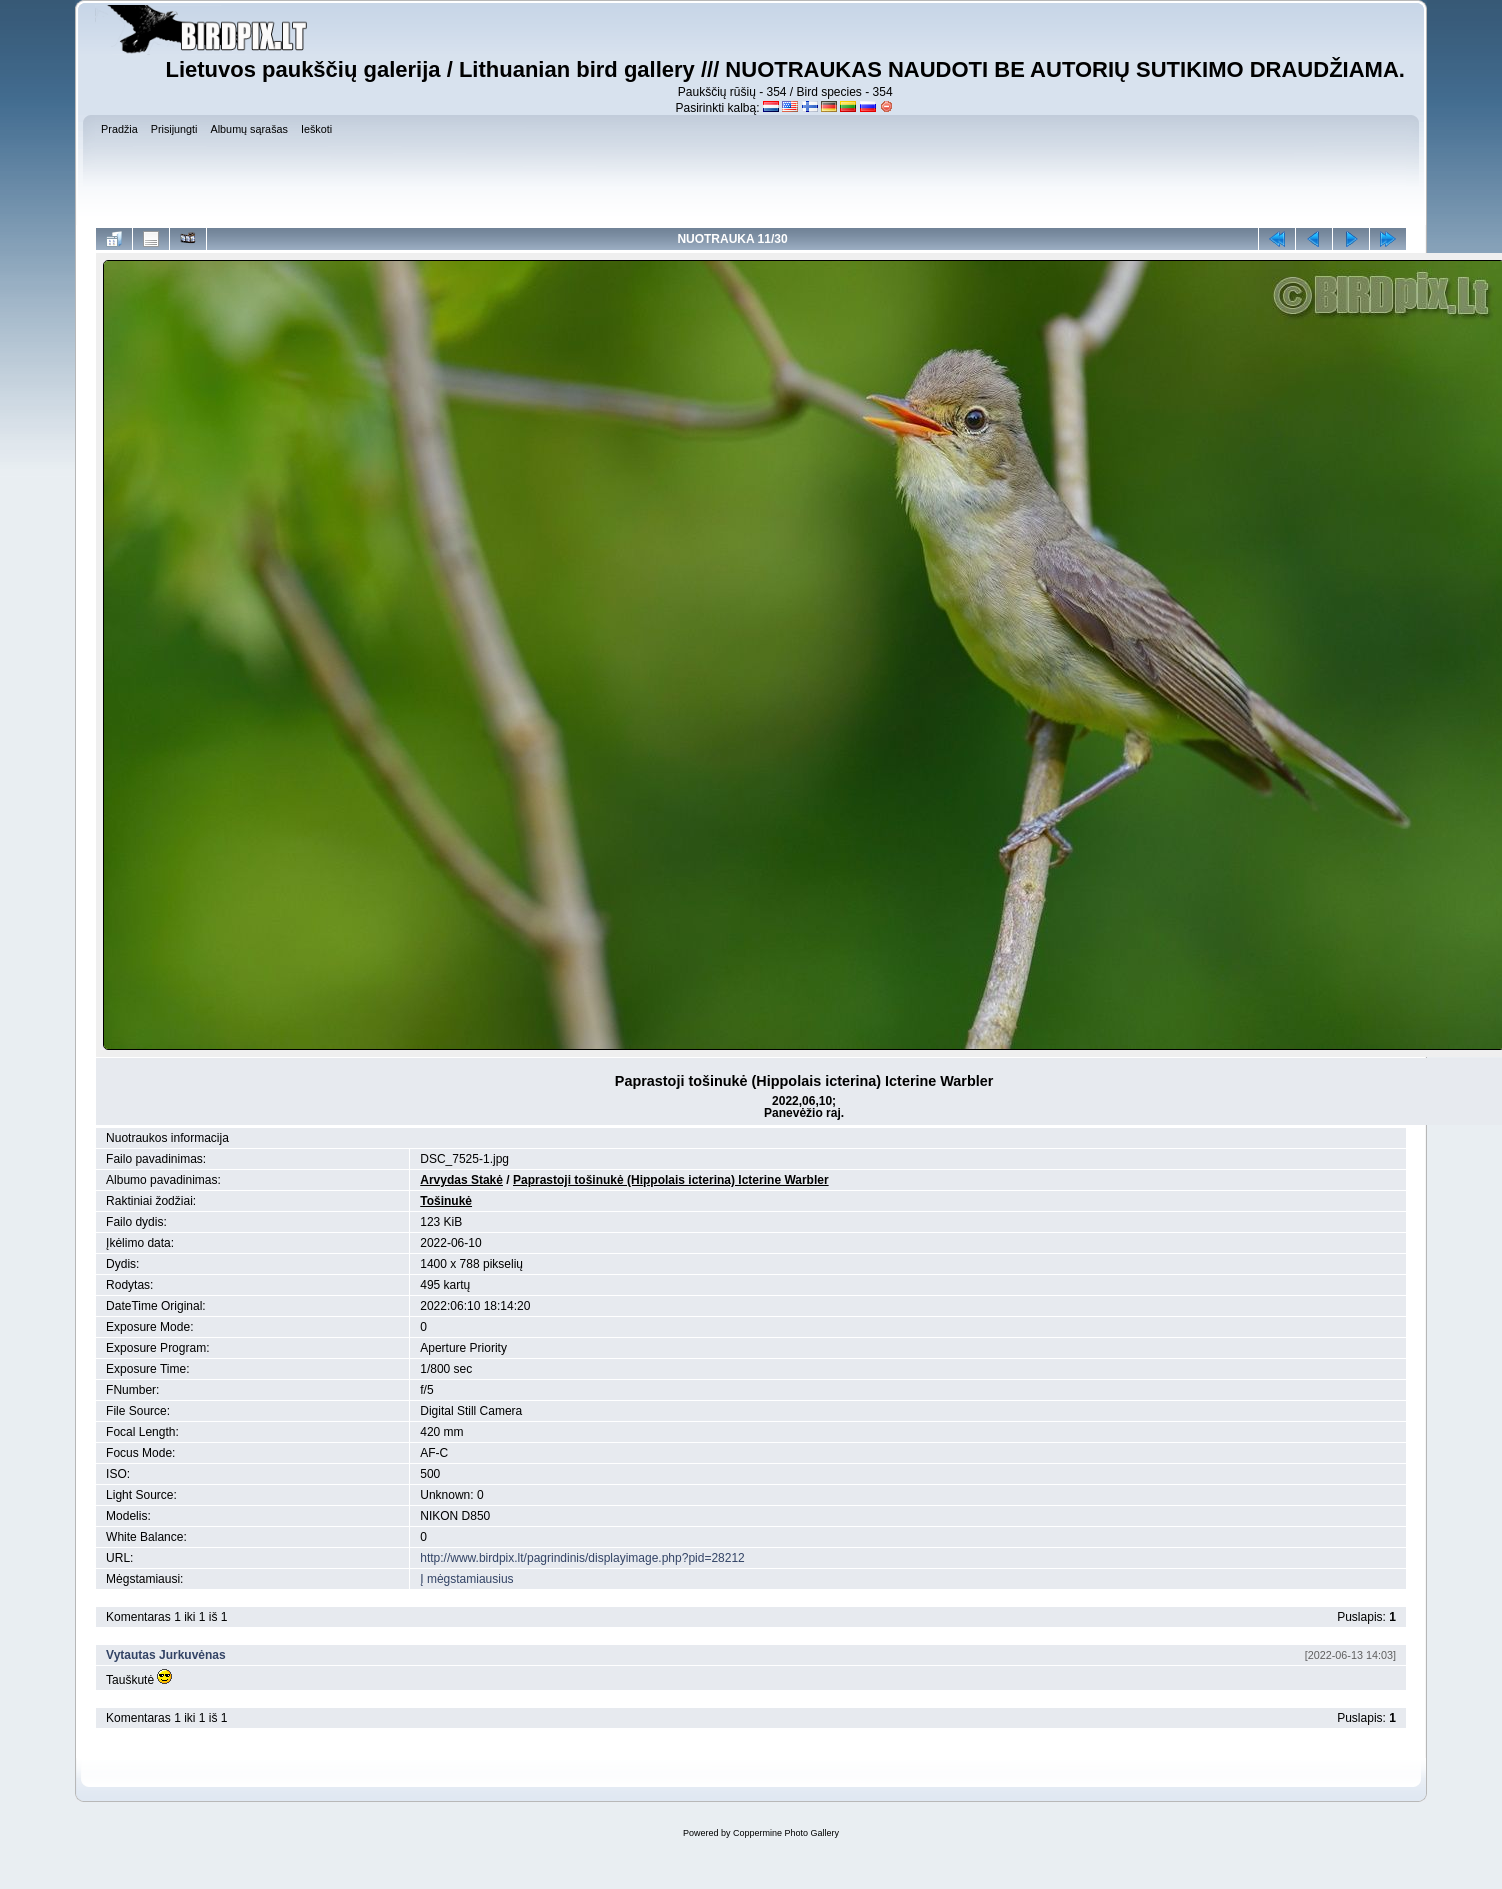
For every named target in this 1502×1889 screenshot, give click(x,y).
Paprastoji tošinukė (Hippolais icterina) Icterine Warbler (671, 1180)
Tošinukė (446, 1201)
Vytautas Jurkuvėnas (166, 1655)
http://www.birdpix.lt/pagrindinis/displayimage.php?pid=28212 (582, 1558)
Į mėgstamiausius (466, 1579)
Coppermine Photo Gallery (786, 1833)
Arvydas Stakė (461, 1180)
